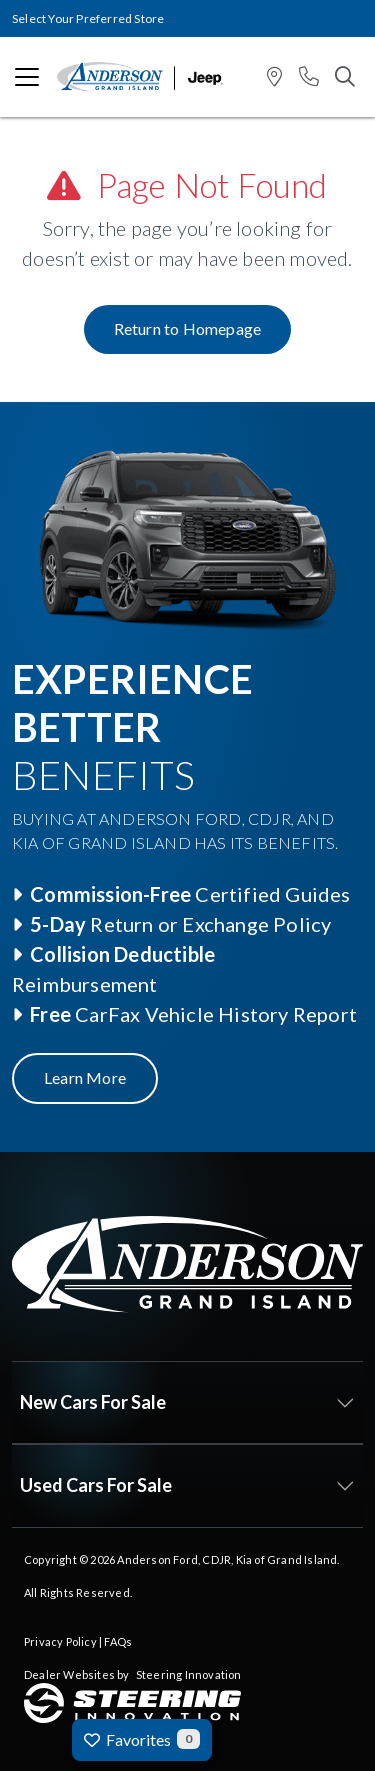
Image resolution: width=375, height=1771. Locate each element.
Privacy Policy (60, 1641)
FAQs (118, 1641)
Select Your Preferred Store (88, 18)
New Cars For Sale (93, 1402)
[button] (274, 77)
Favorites (142, 1739)
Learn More (85, 1077)
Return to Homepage (188, 328)
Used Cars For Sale (96, 1485)
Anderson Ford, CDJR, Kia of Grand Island (227, 1559)
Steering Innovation (189, 1674)
